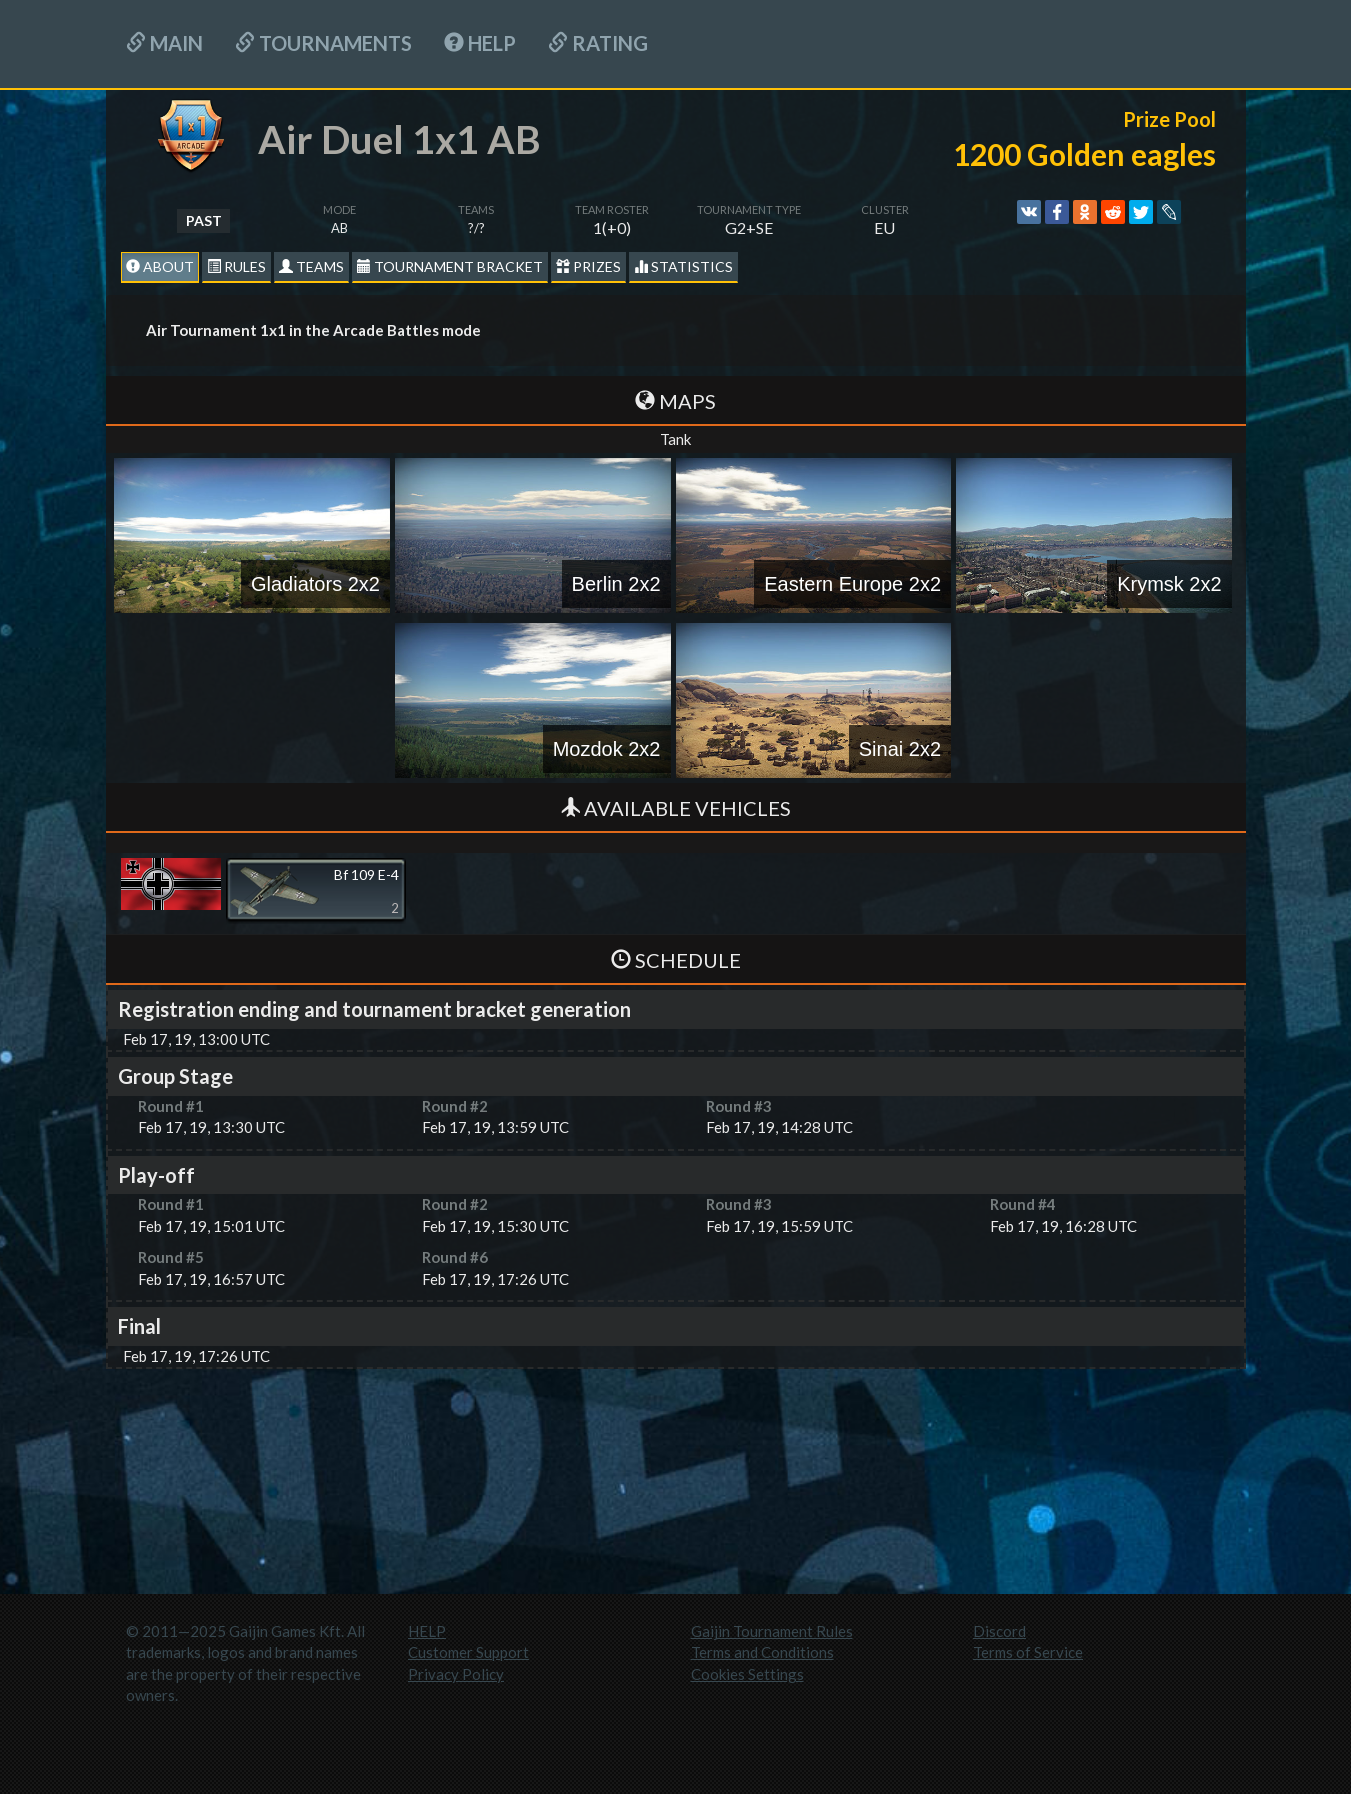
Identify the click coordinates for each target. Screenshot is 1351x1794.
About (160, 266)
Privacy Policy (456, 1674)
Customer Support (468, 1652)
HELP (480, 43)
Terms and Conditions (762, 1652)
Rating (598, 43)
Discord (999, 1631)
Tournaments (323, 43)
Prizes (588, 266)
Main (164, 43)
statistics (683, 266)
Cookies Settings (747, 1674)
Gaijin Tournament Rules (772, 1631)
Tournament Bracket (450, 266)
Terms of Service (1028, 1652)
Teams (311, 266)
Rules (236, 266)
